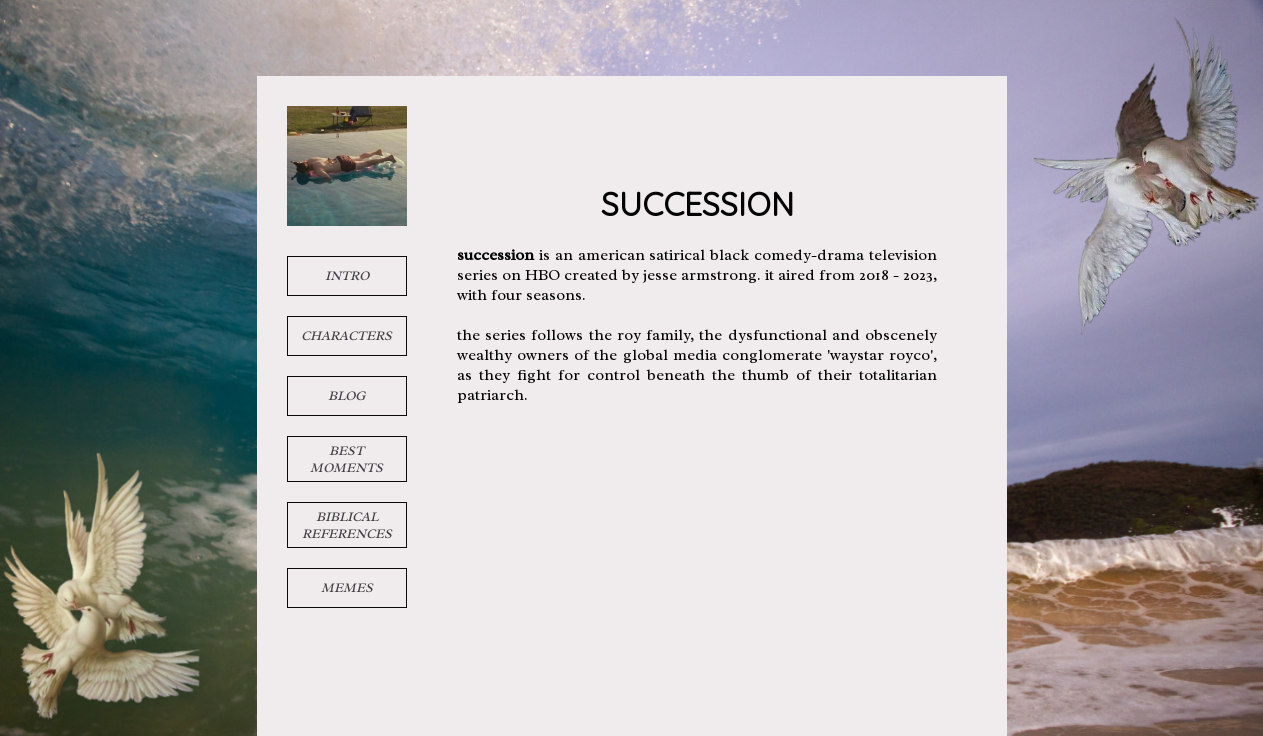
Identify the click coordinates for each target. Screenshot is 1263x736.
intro (347, 275)
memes (347, 587)
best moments (346, 459)
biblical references (347, 525)
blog (346, 395)
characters (346, 335)
